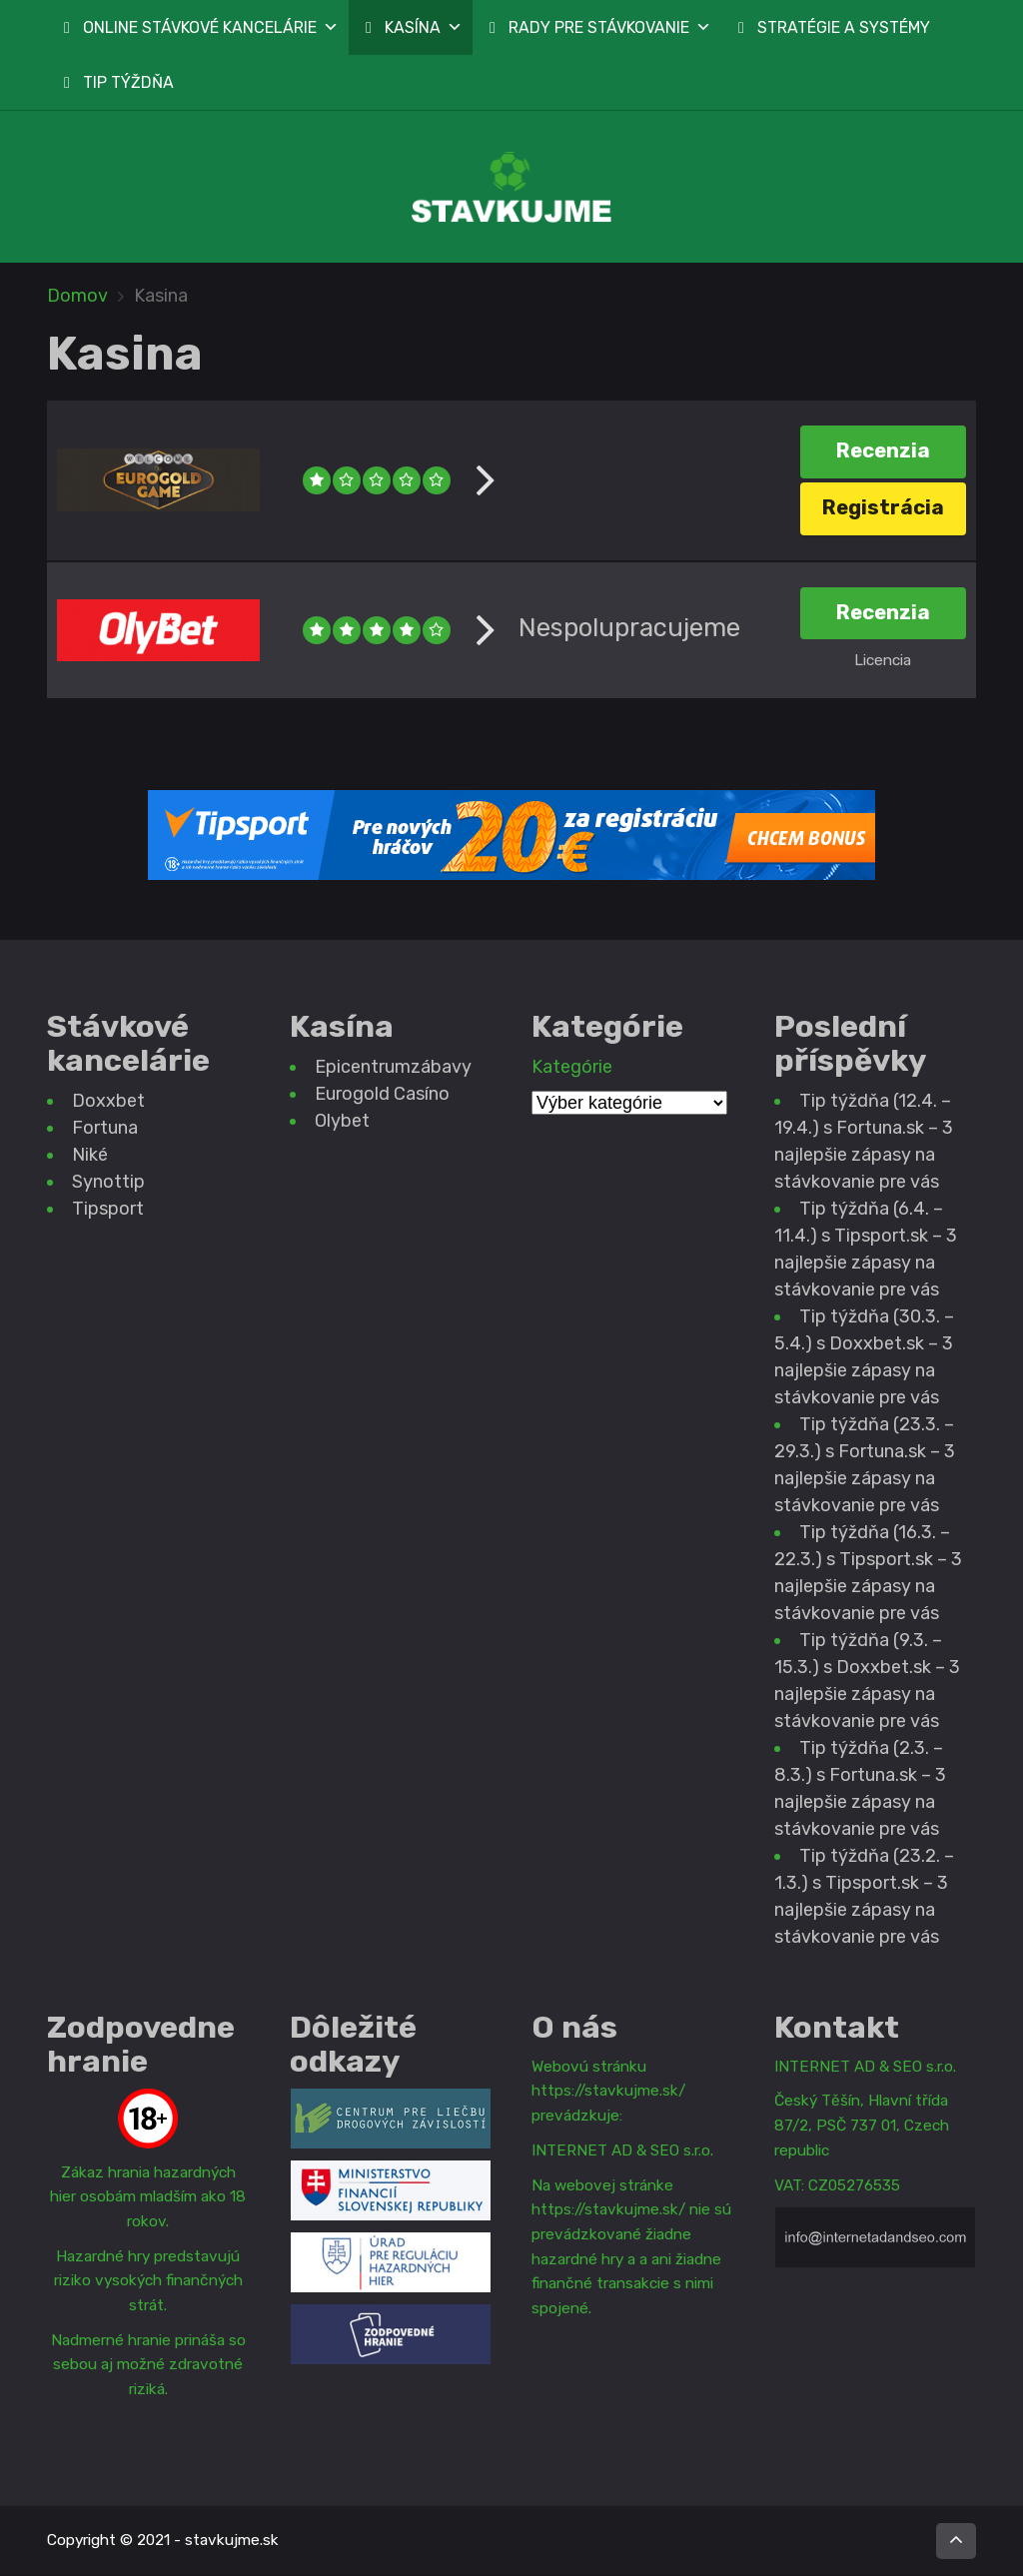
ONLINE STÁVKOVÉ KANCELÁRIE (211, 27)
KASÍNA (424, 27)
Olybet (342, 1121)
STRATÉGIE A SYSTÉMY (843, 27)
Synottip (108, 1182)
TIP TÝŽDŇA (128, 82)
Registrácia (883, 507)
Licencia (882, 660)
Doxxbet (108, 1101)
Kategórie (571, 1067)
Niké (90, 1155)
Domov (77, 296)
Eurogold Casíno (382, 1094)
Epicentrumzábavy (393, 1067)
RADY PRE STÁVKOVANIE (610, 27)
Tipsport (108, 1209)
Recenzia (883, 450)
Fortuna (105, 1128)
